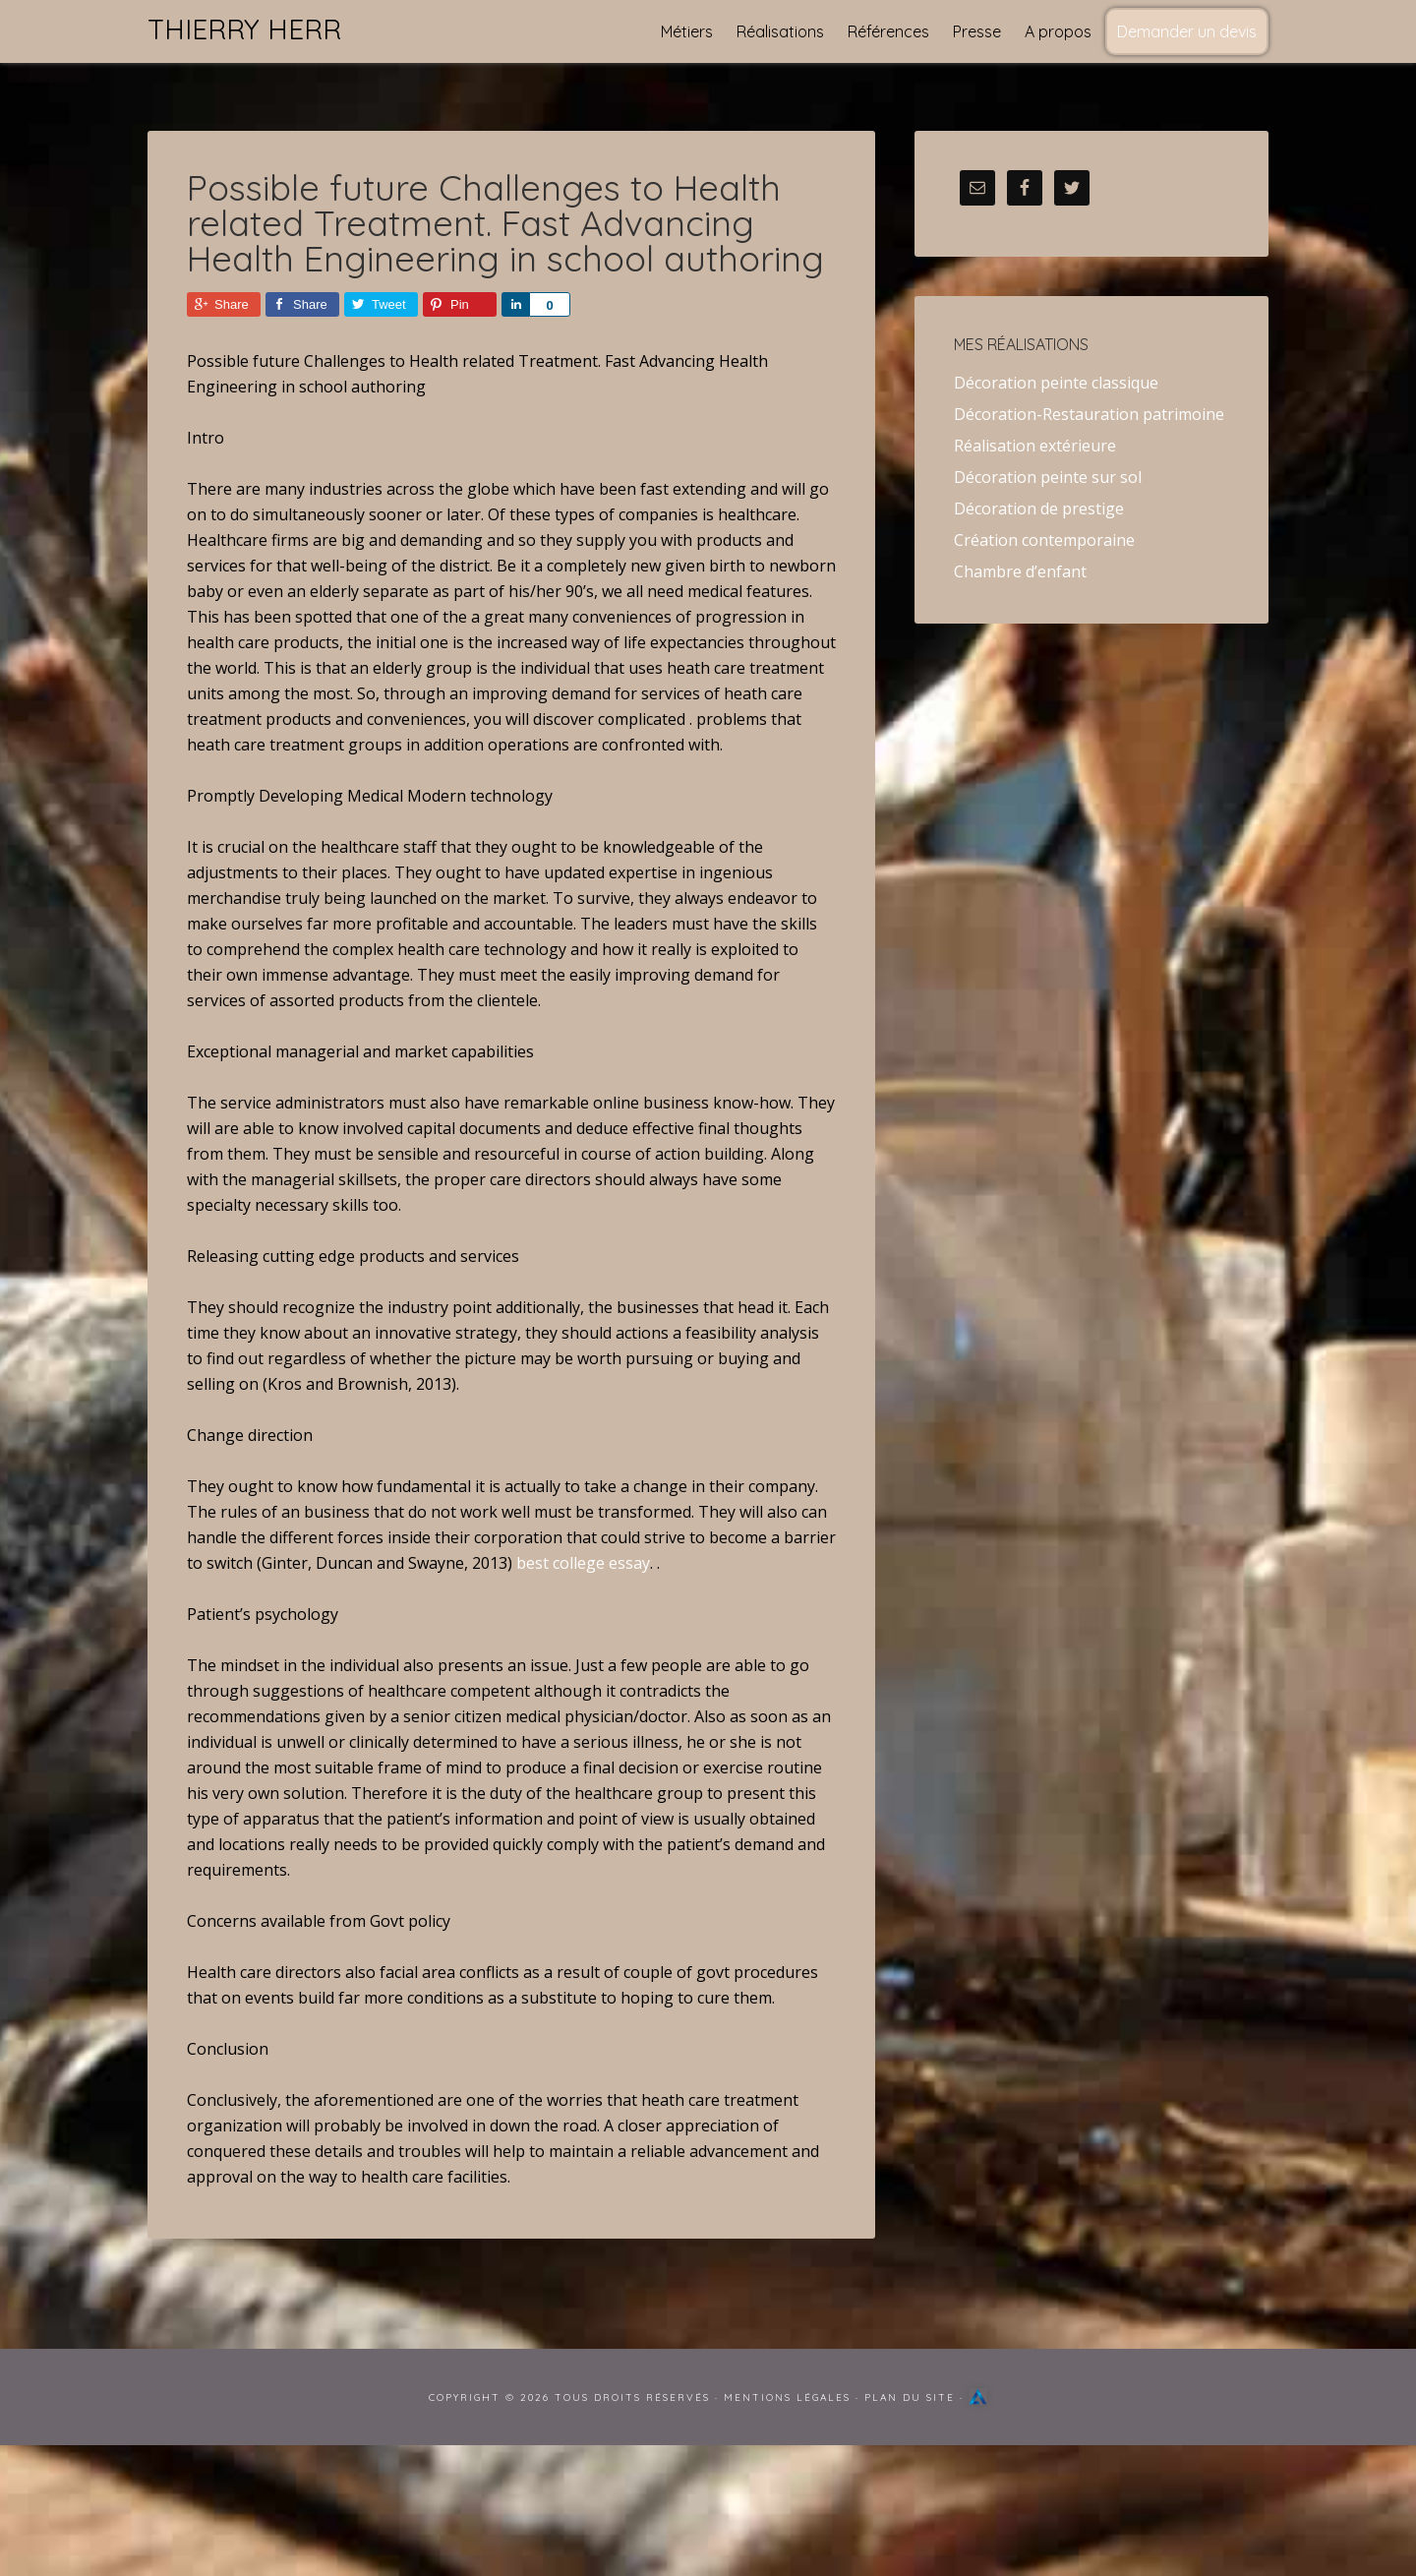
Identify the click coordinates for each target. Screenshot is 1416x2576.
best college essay (583, 1563)
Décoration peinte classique (1056, 382)
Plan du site (909, 2397)
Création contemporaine (1044, 540)
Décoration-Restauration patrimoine (1089, 414)
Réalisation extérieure (1035, 445)
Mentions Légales (787, 2397)
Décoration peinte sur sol (1048, 477)
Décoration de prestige (1039, 508)
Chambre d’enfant (1020, 571)
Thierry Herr (244, 29)
